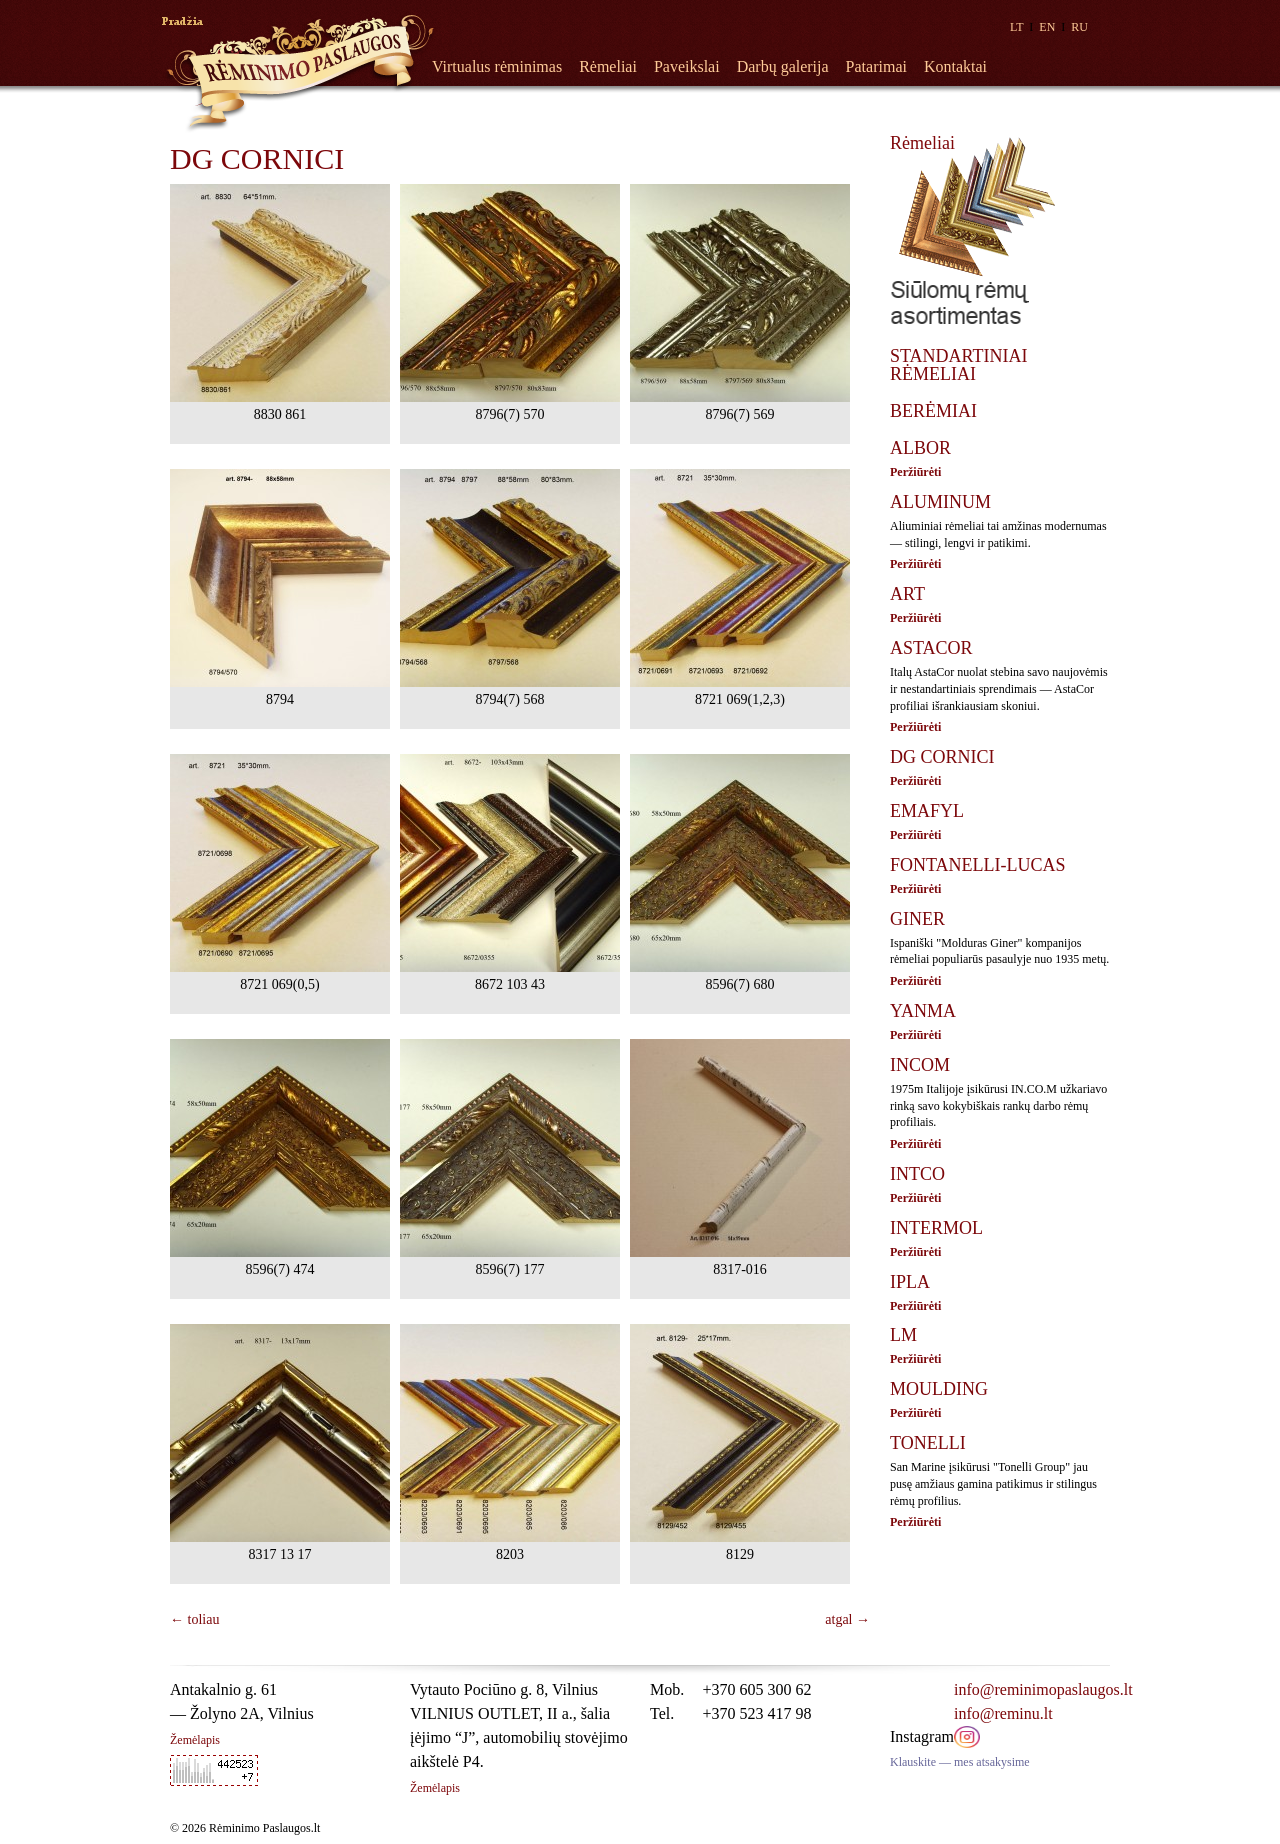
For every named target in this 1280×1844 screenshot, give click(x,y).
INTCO (917, 1174)
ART (907, 594)
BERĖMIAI (933, 411)
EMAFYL (927, 811)
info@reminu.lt (1003, 1713)
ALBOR (920, 448)
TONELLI (928, 1443)
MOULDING (939, 1389)
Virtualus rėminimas (497, 66)
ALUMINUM (940, 502)
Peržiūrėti (915, 472)
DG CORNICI (942, 757)
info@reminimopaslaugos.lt (1043, 1689)
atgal (847, 1619)
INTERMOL (936, 1228)
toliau (194, 1619)
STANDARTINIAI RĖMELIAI (958, 365)
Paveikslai (687, 66)
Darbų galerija (783, 66)
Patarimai (876, 66)
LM (903, 1335)
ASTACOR (931, 648)
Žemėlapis (195, 1740)
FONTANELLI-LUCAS (978, 865)
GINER (917, 919)
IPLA (910, 1282)
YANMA (923, 1011)
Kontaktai (955, 66)
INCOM (920, 1065)
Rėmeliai (608, 66)
